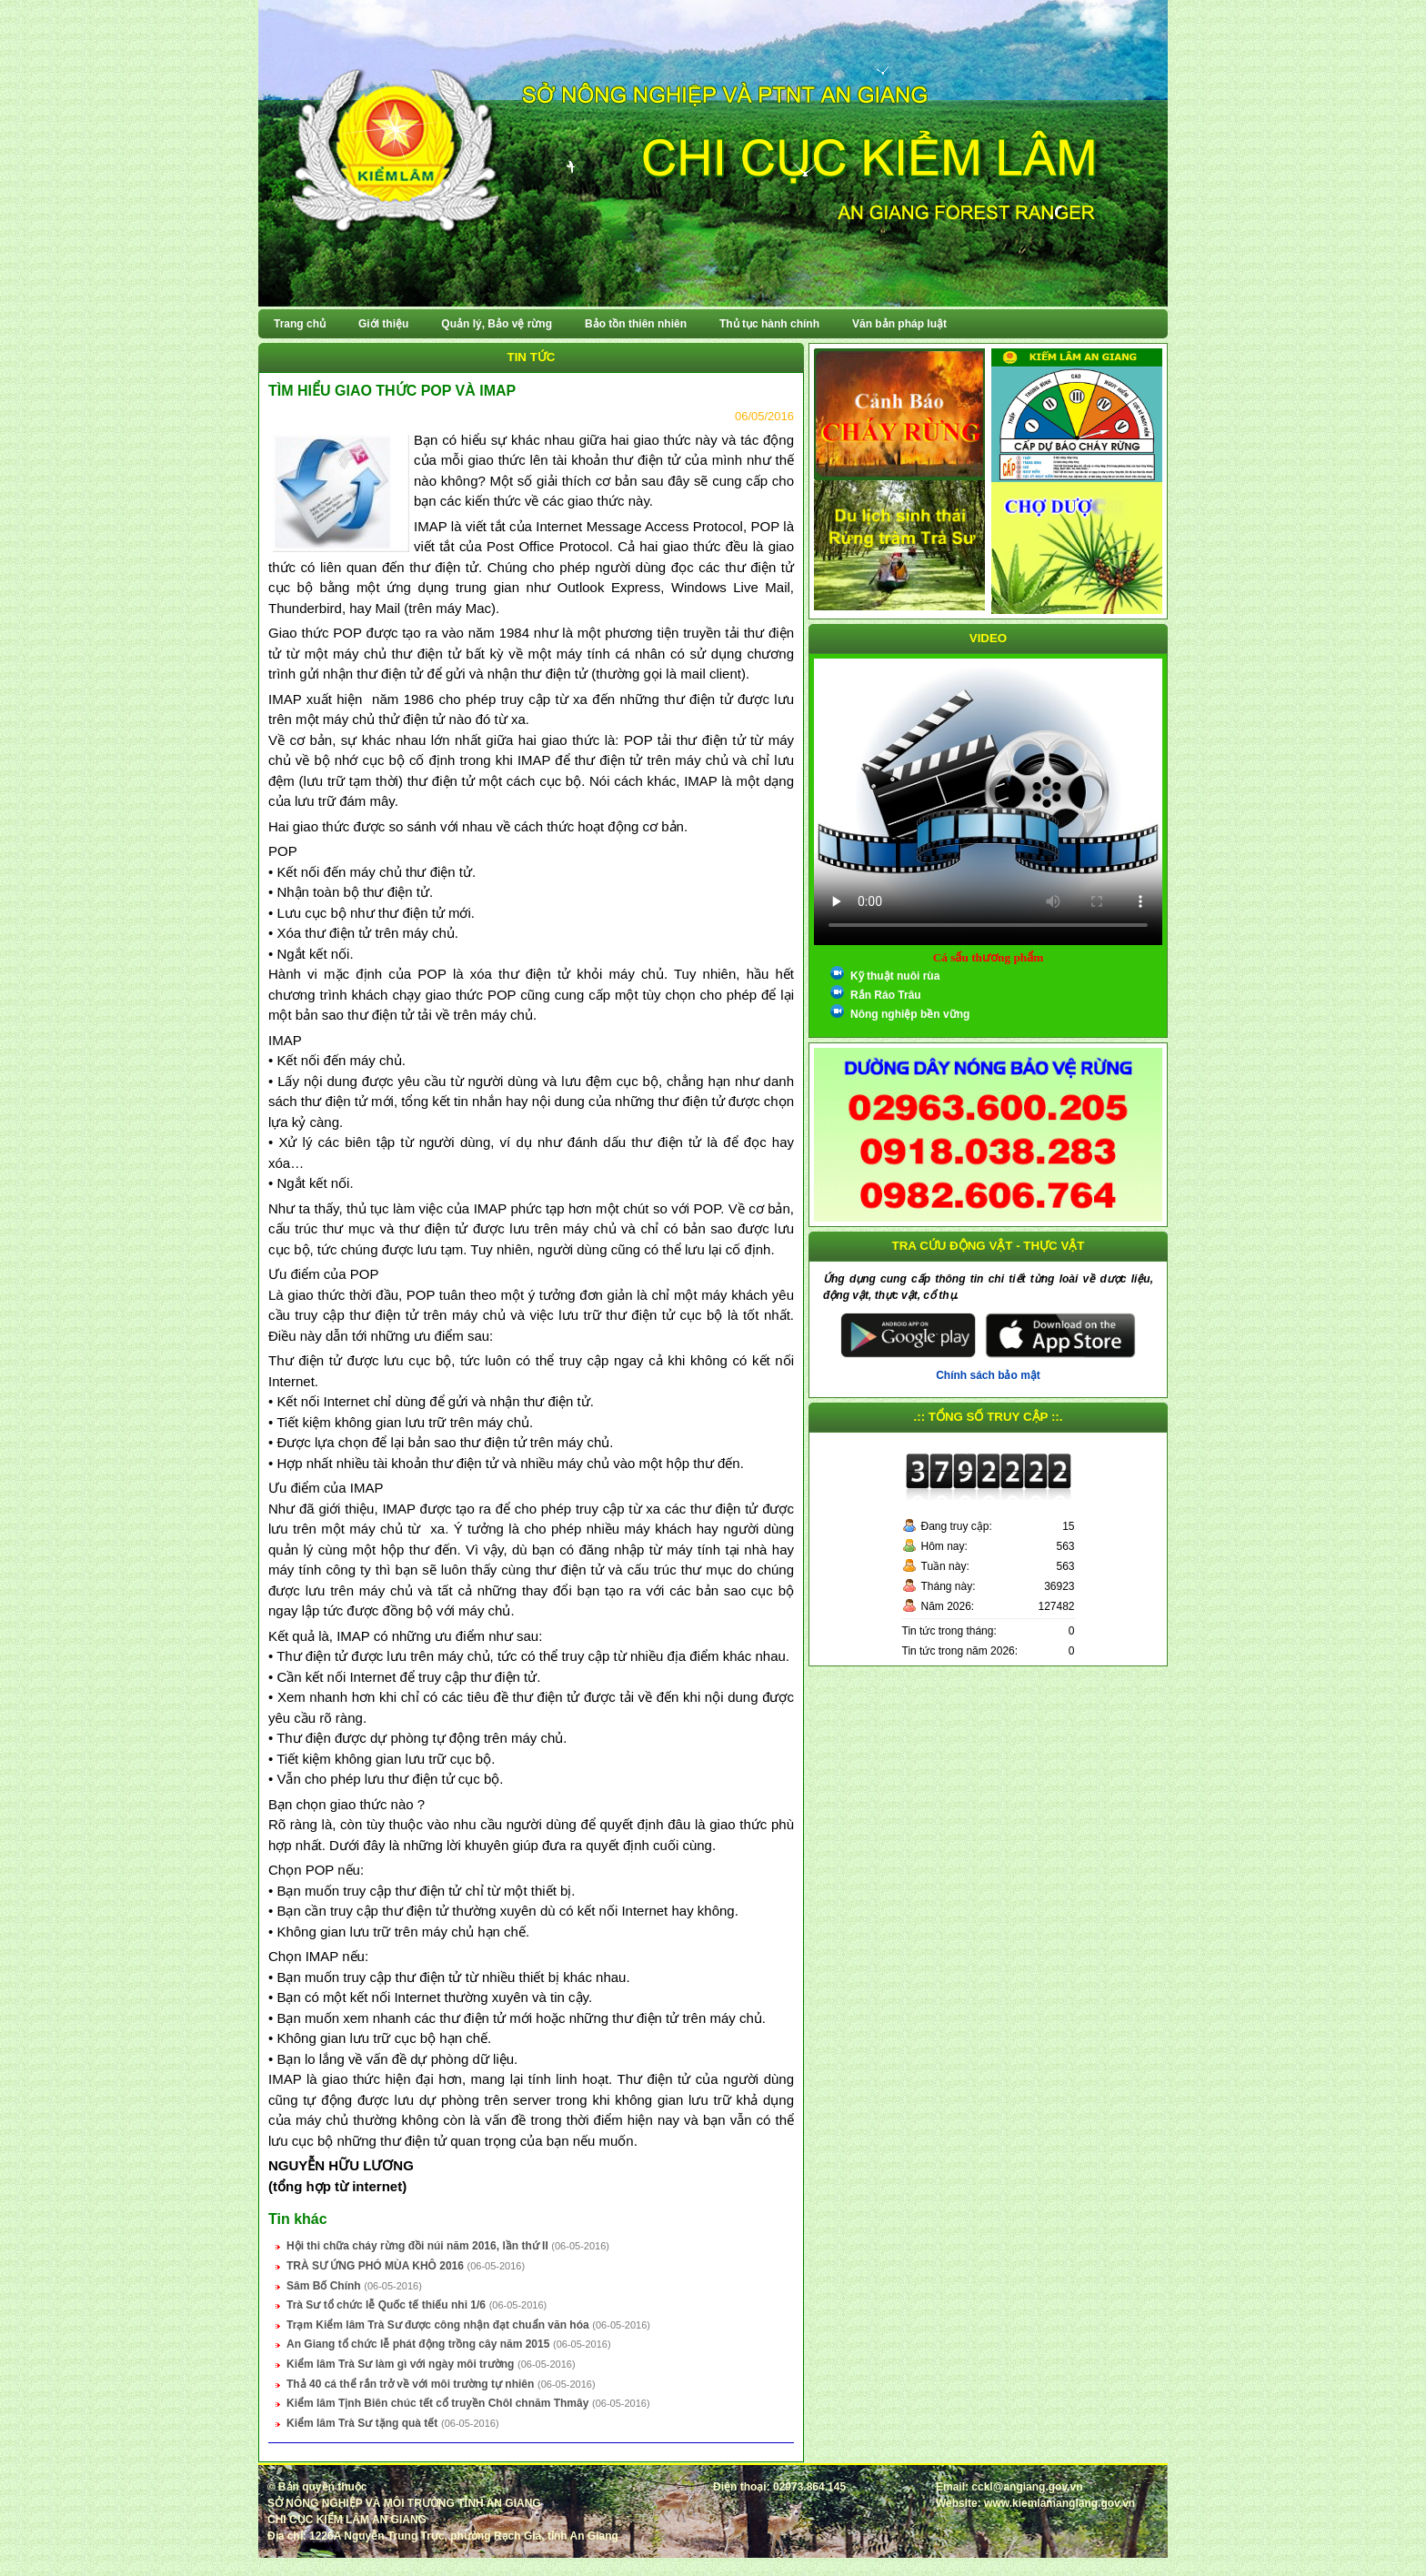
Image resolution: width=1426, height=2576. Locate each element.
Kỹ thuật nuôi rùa (894, 976)
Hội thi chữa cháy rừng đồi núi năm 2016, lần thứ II (417, 2245)
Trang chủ (300, 323)
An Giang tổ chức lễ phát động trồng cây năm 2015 (417, 2344)
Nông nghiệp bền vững (909, 1014)
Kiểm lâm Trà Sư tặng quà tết (361, 2423)
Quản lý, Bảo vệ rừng (496, 323)
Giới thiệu (383, 323)
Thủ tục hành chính (769, 323)
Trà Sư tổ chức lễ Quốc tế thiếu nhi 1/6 (386, 2305)
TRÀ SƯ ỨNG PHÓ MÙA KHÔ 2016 (375, 2265)
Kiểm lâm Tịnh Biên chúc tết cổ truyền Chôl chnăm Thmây (437, 2403)
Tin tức (531, 357)
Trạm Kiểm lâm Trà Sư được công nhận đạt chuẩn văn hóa (437, 2325)
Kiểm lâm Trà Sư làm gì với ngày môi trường (400, 2364)
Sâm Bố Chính (323, 2285)
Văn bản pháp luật (899, 323)
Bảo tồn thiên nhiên (636, 323)
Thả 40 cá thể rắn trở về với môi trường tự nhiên (410, 2384)
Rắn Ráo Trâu (885, 995)
